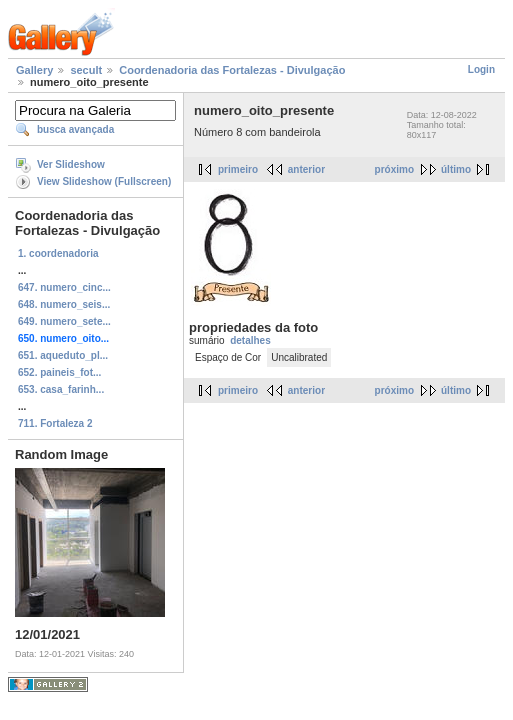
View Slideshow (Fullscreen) (104, 181)
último (456, 169)
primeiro (238, 169)
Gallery (34, 70)
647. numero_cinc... (64, 287)
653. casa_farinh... (61, 389)
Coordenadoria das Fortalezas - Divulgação (232, 70)
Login (481, 69)
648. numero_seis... (64, 304)
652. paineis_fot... (59, 372)
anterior (306, 169)
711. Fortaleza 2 (55, 423)
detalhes (250, 340)
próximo (394, 169)
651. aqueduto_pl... (63, 355)
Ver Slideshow (71, 164)
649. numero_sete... (64, 321)
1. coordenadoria (58, 253)
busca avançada (75, 129)
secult (86, 70)
